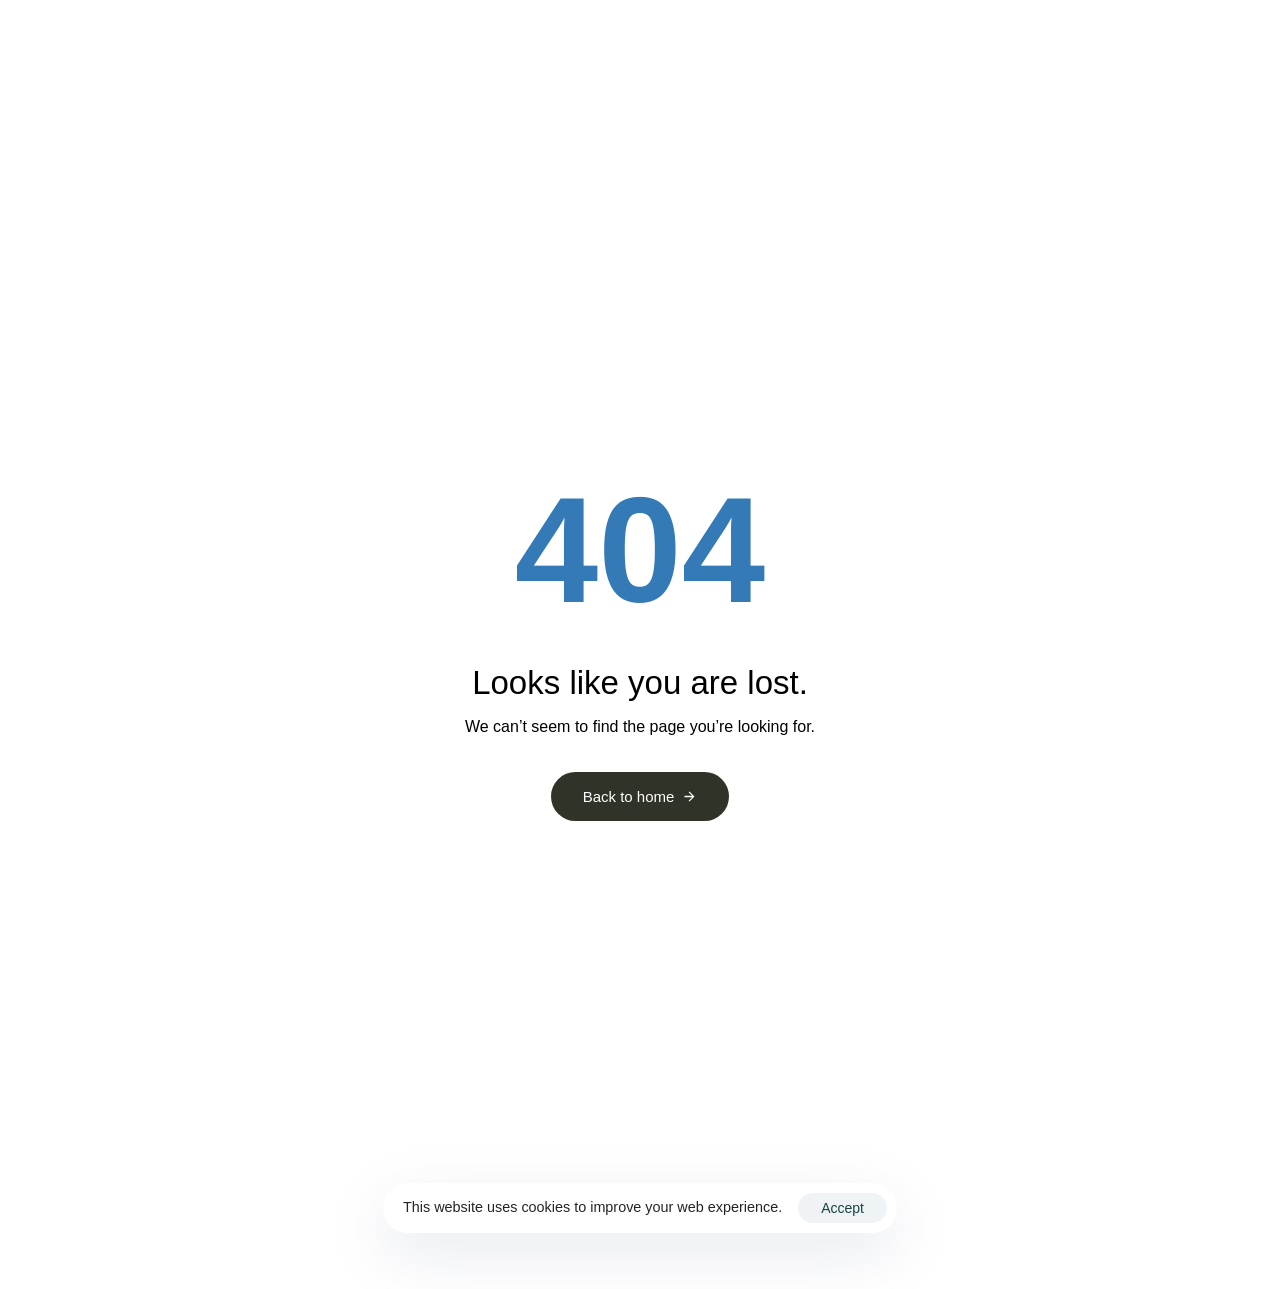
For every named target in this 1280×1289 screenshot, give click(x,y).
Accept (842, 1208)
